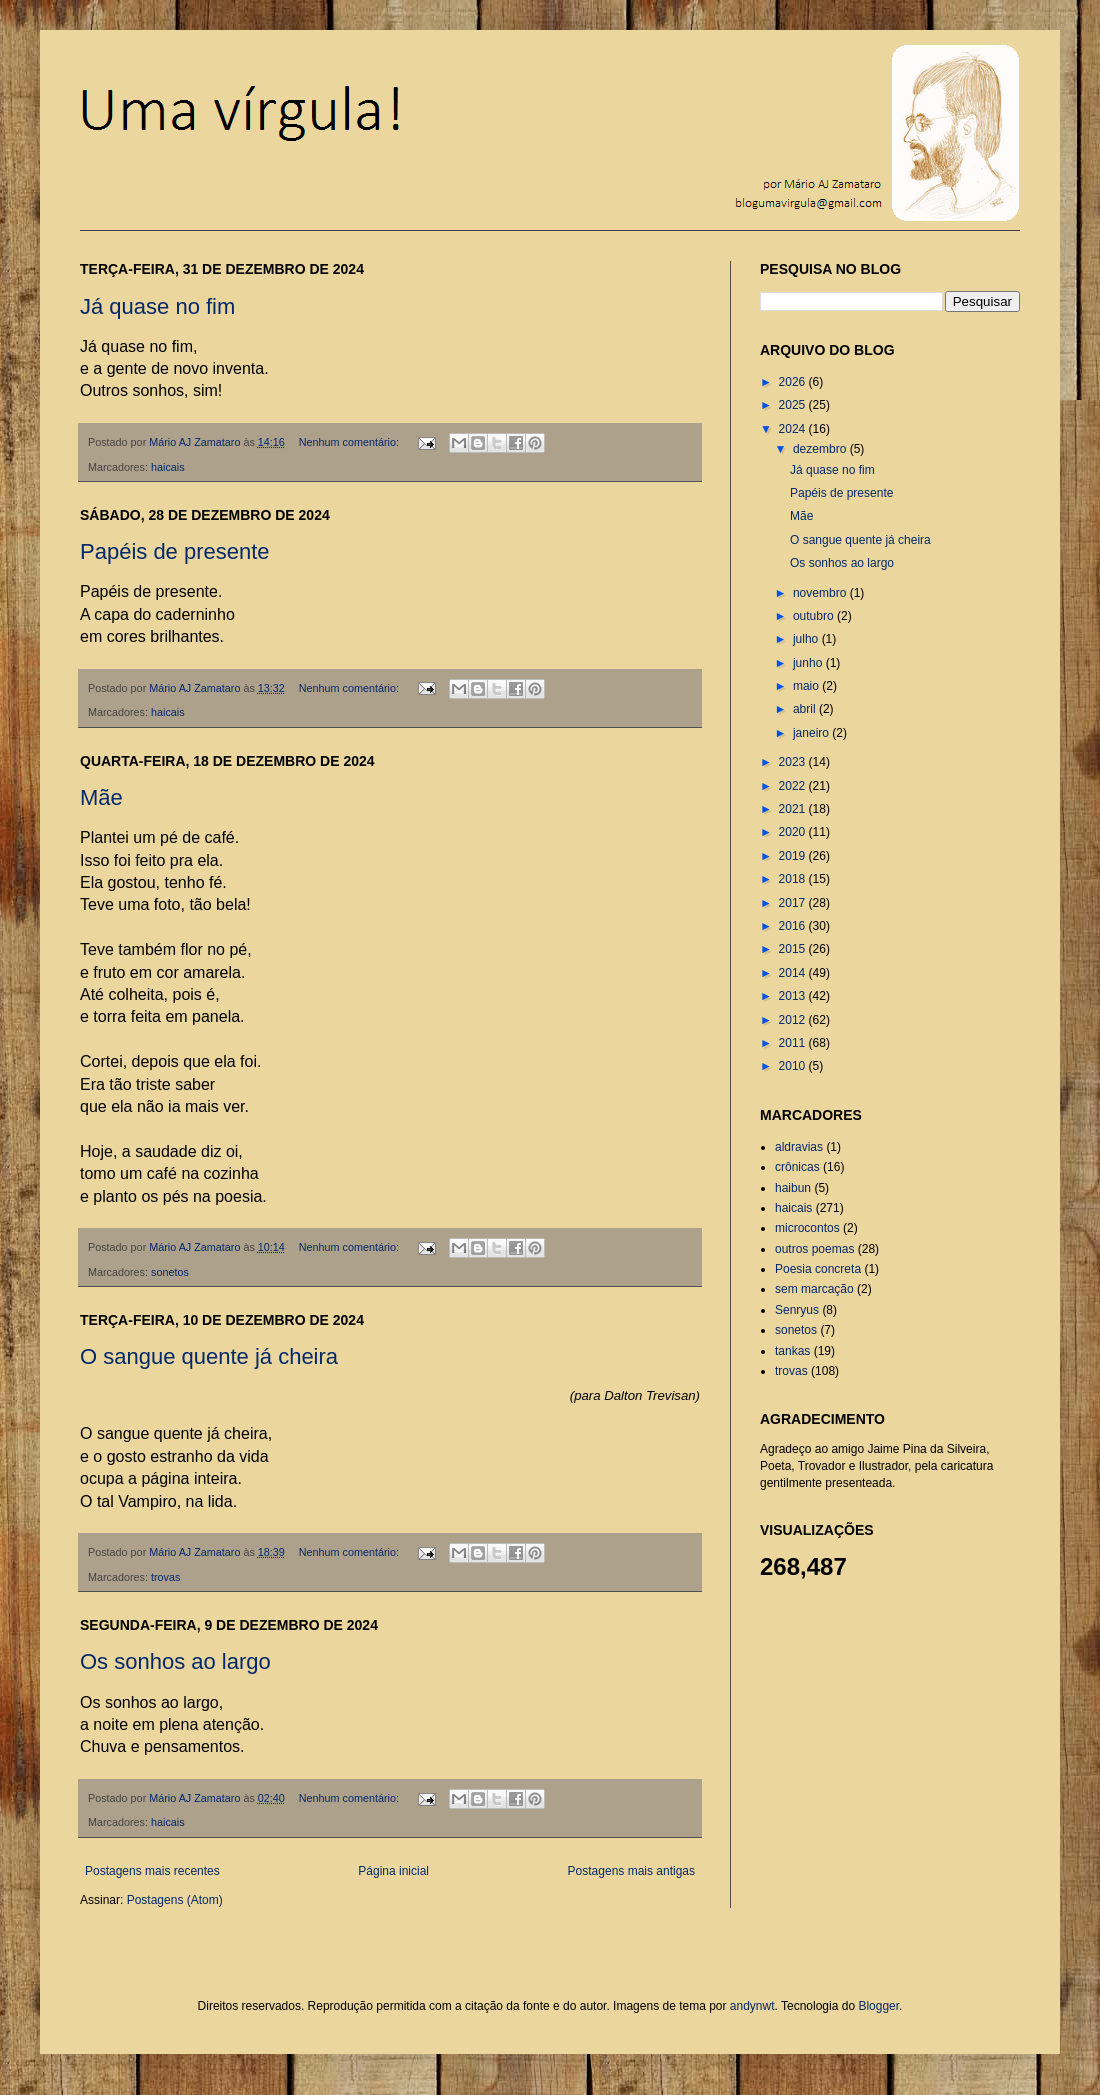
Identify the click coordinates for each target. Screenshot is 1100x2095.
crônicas (797, 1167)
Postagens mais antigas (631, 1871)
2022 (794, 786)
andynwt (752, 2006)
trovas (165, 1577)
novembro (821, 593)
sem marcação (814, 1289)
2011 (794, 1043)
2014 (794, 973)
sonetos (170, 1272)
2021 (794, 809)
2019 (794, 856)
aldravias (799, 1147)
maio (807, 686)
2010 (794, 1066)
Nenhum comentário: (350, 442)
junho (809, 663)
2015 (794, 949)
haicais (168, 467)
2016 (794, 926)
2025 (794, 405)
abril (806, 709)
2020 (794, 832)
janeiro (812, 733)
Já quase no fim (157, 306)
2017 (794, 903)
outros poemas (814, 1249)
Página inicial (393, 1871)
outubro (815, 616)
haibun (793, 1188)
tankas (792, 1351)
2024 (794, 429)
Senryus (797, 1310)
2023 (794, 762)
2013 (794, 996)
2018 (794, 879)
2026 (794, 382)
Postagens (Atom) (175, 1900)
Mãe (101, 797)
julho (807, 639)
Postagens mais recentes (152, 1871)
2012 (794, 1020)
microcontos (807, 1228)
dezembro (821, 449)
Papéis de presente (175, 551)
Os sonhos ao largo (175, 1661)
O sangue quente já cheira (209, 1356)
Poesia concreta (818, 1269)
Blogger (878, 2006)
